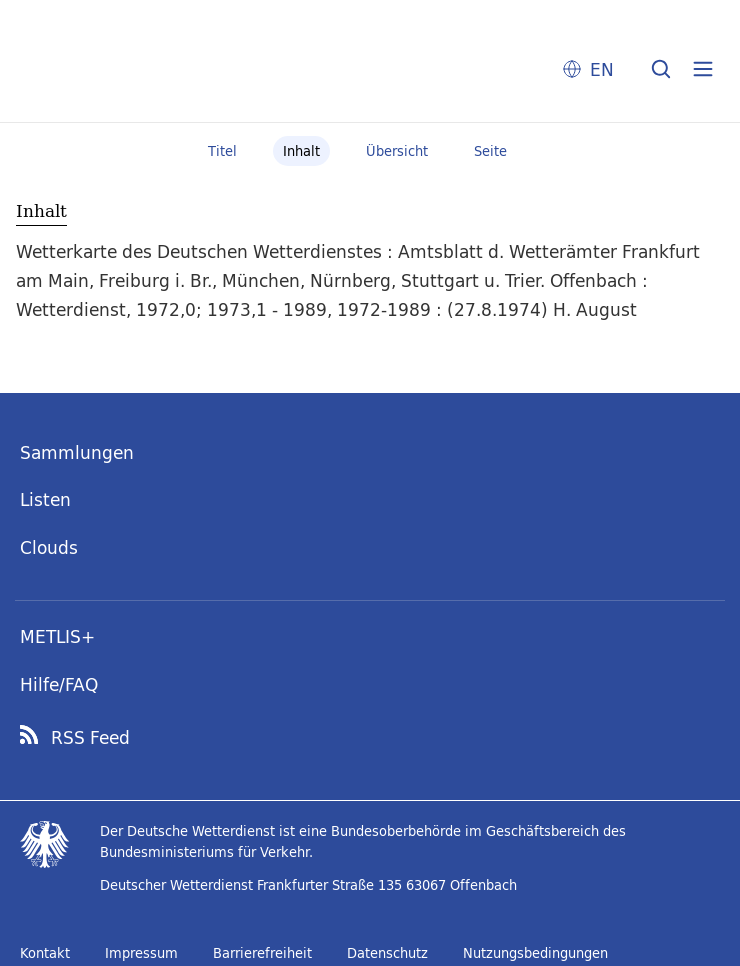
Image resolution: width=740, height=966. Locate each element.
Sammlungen (77, 452)
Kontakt (45, 953)
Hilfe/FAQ (59, 684)
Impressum (141, 953)
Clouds (49, 547)
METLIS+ (57, 636)
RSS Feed (90, 738)
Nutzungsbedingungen (535, 953)
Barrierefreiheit (262, 953)
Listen (45, 499)
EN (602, 69)
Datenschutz (387, 953)
